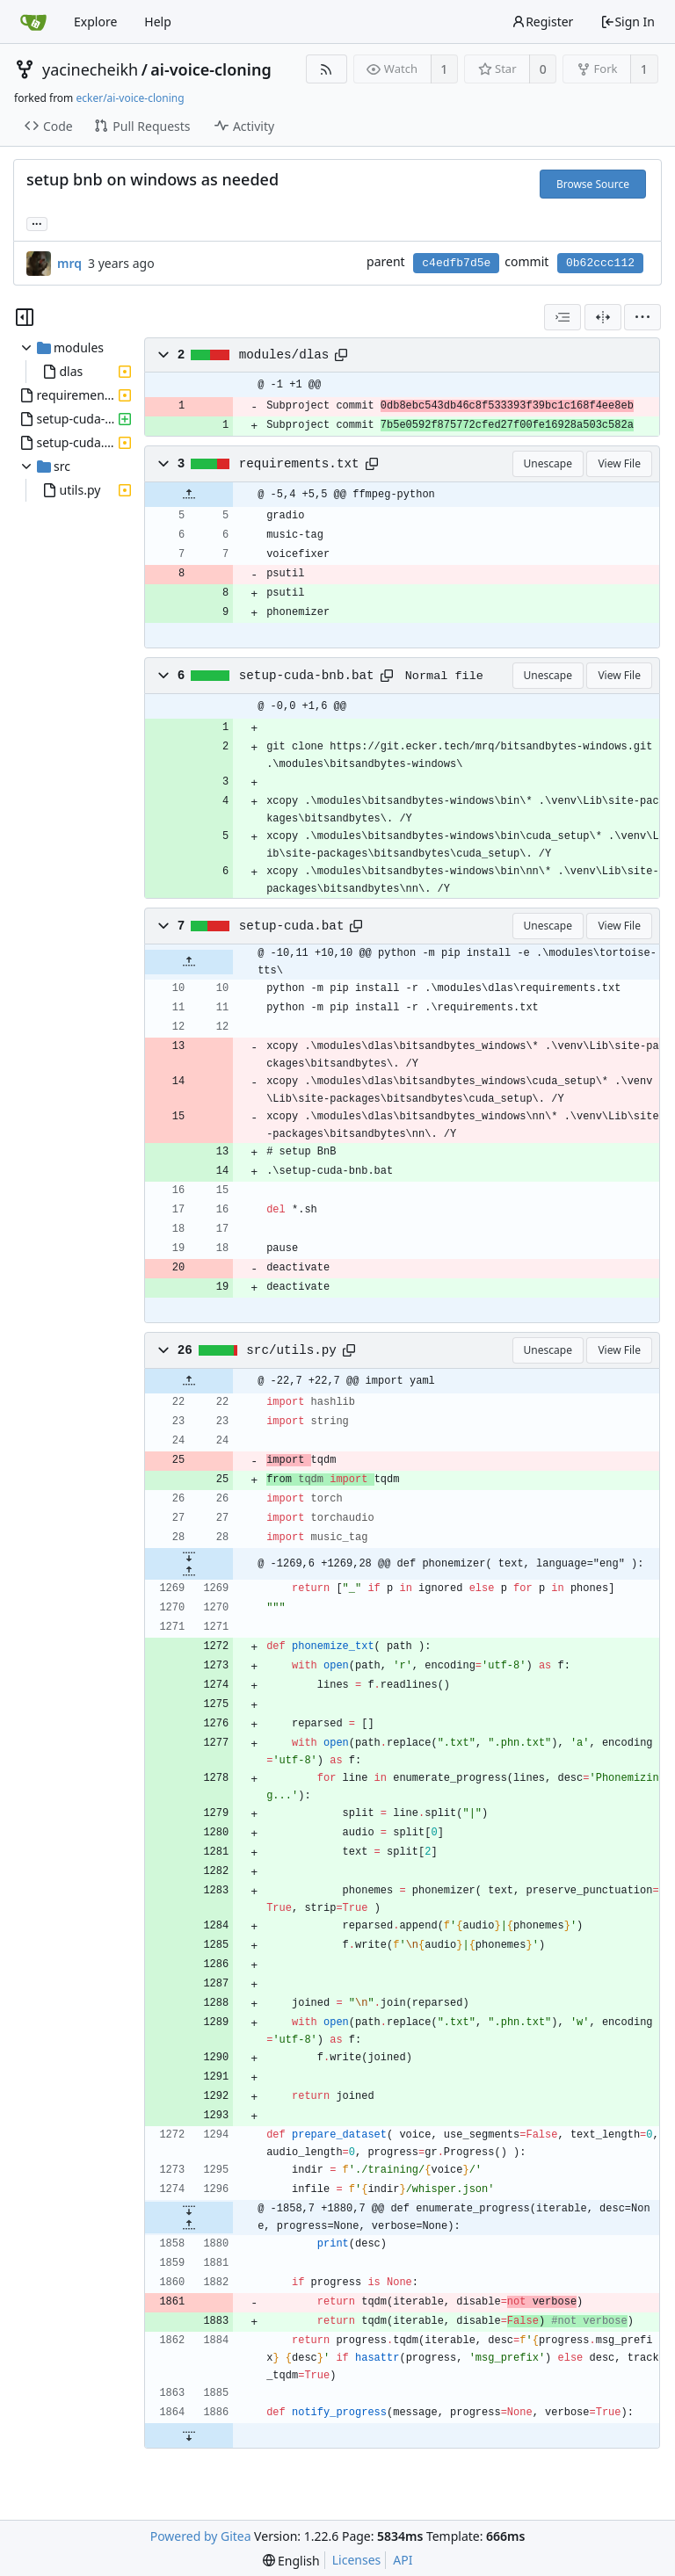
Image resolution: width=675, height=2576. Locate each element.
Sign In (627, 21)
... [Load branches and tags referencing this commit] (37, 222)
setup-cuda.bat (292, 926)
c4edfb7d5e (456, 263)
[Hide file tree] (24, 317)
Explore (95, 21)
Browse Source (592, 184)
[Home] (33, 22)
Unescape (548, 463)
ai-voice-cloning (210, 69)
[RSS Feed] (326, 68)
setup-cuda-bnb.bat (306, 676)
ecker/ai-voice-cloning (130, 97)
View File (619, 463)
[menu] (642, 317)
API (402, 2559)
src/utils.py (291, 1350)
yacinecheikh (90, 69)
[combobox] (562, 317)
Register (542, 21)
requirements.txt (299, 464)
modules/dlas (284, 355)
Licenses (356, 2559)
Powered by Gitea (200, 2536)
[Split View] (602, 317)
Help (157, 21)
